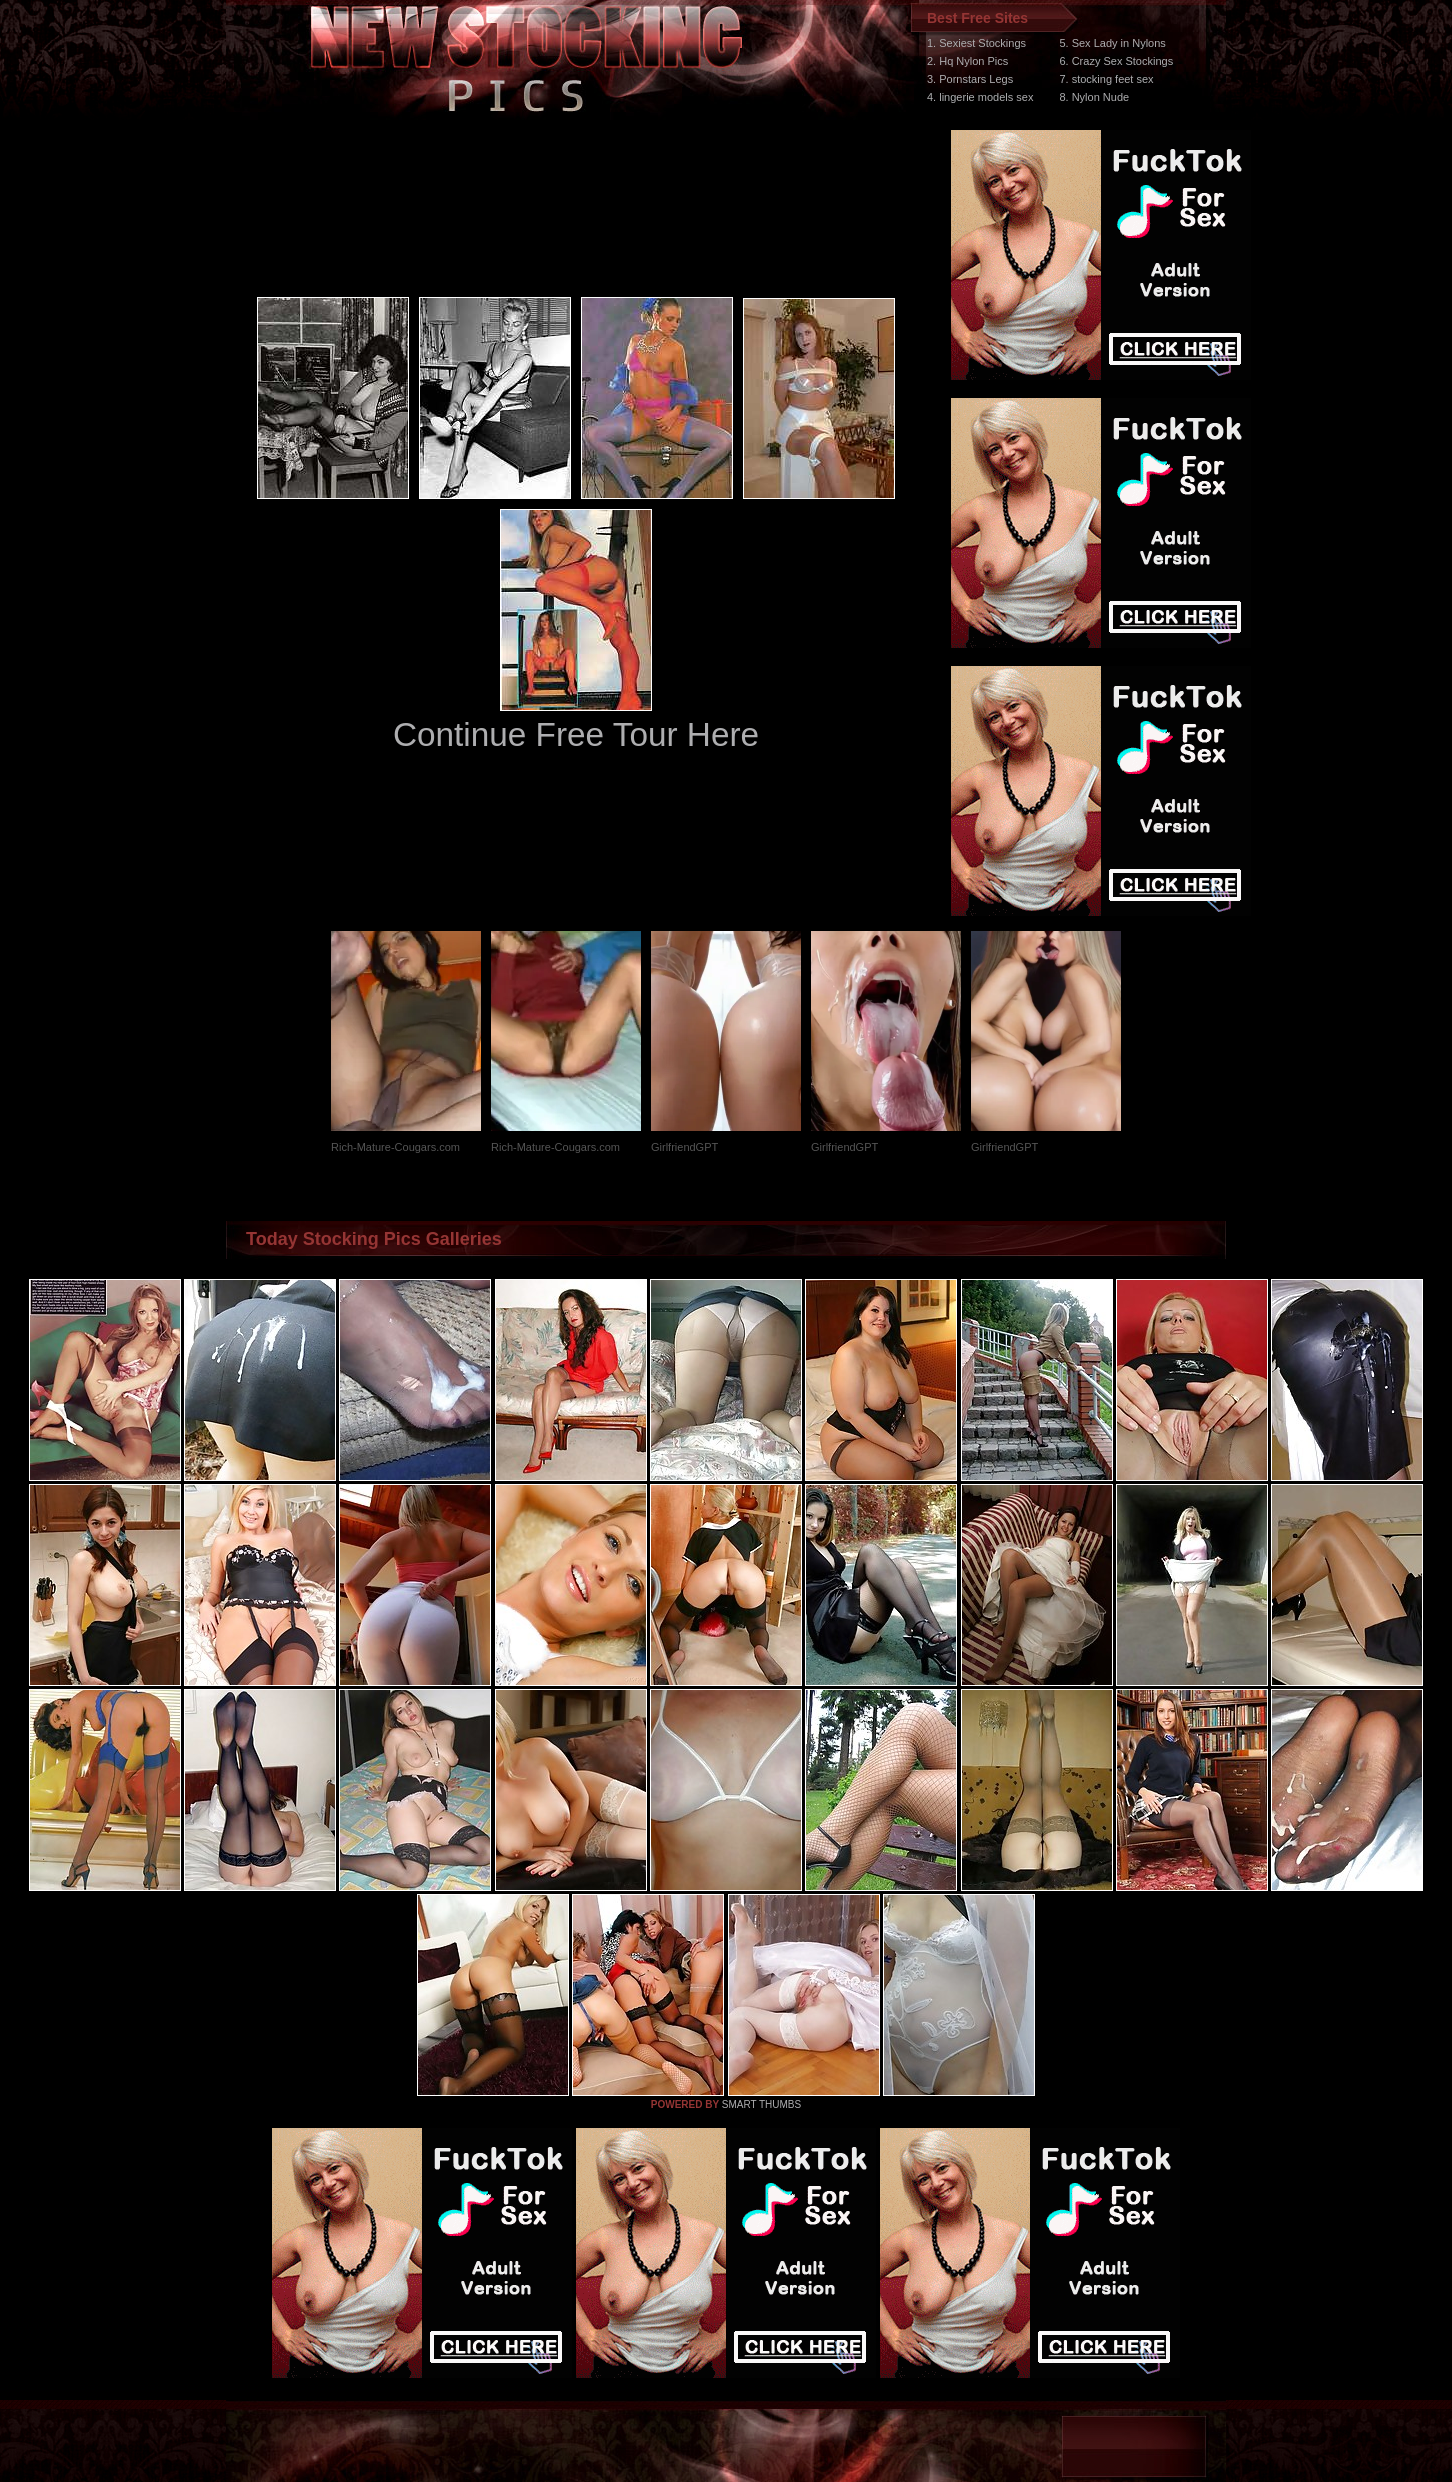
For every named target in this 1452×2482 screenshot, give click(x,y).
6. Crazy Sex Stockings (1116, 61)
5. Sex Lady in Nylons (1112, 43)
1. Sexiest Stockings (976, 43)
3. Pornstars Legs (970, 79)
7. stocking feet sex (1106, 79)
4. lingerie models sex (980, 97)
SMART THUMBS (761, 2104)
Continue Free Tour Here (576, 734)
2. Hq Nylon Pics (967, 61)
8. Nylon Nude (1094, 97)
